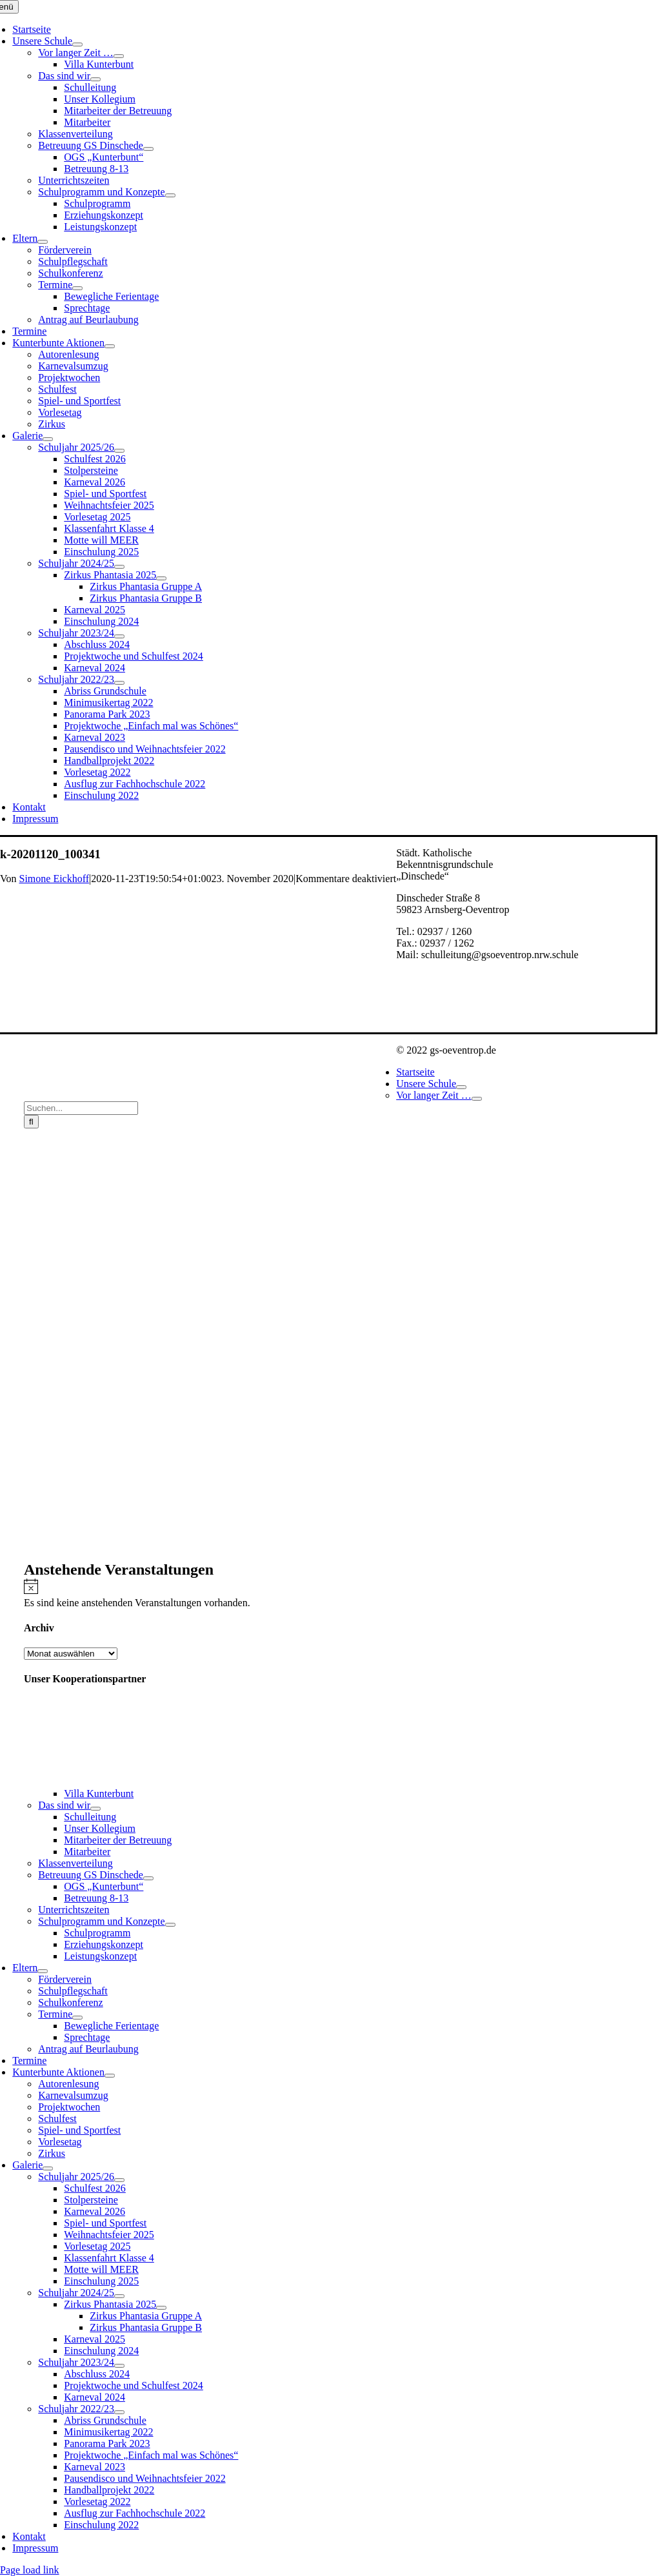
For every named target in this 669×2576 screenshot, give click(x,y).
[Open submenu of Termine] (77, 288)
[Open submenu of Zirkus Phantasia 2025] (161, 578)
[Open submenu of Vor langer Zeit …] (119, 56)
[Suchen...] (81, 1108)
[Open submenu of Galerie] (48, 439)
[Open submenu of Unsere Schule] (77, 44)
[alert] (346, 1593)
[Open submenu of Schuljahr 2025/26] (119, 451)
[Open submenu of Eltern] (42, 242)
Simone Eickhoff (54, 878)
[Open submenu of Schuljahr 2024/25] (119, 567)
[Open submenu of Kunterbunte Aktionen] (110, 346)
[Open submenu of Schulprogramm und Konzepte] (170, 195)
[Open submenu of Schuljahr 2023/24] (119, 636)
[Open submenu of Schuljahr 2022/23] (119, 683)
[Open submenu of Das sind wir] (95, 79)
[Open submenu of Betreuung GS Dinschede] (148, 149)
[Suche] (31, 1121)
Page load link (29, 2569)
